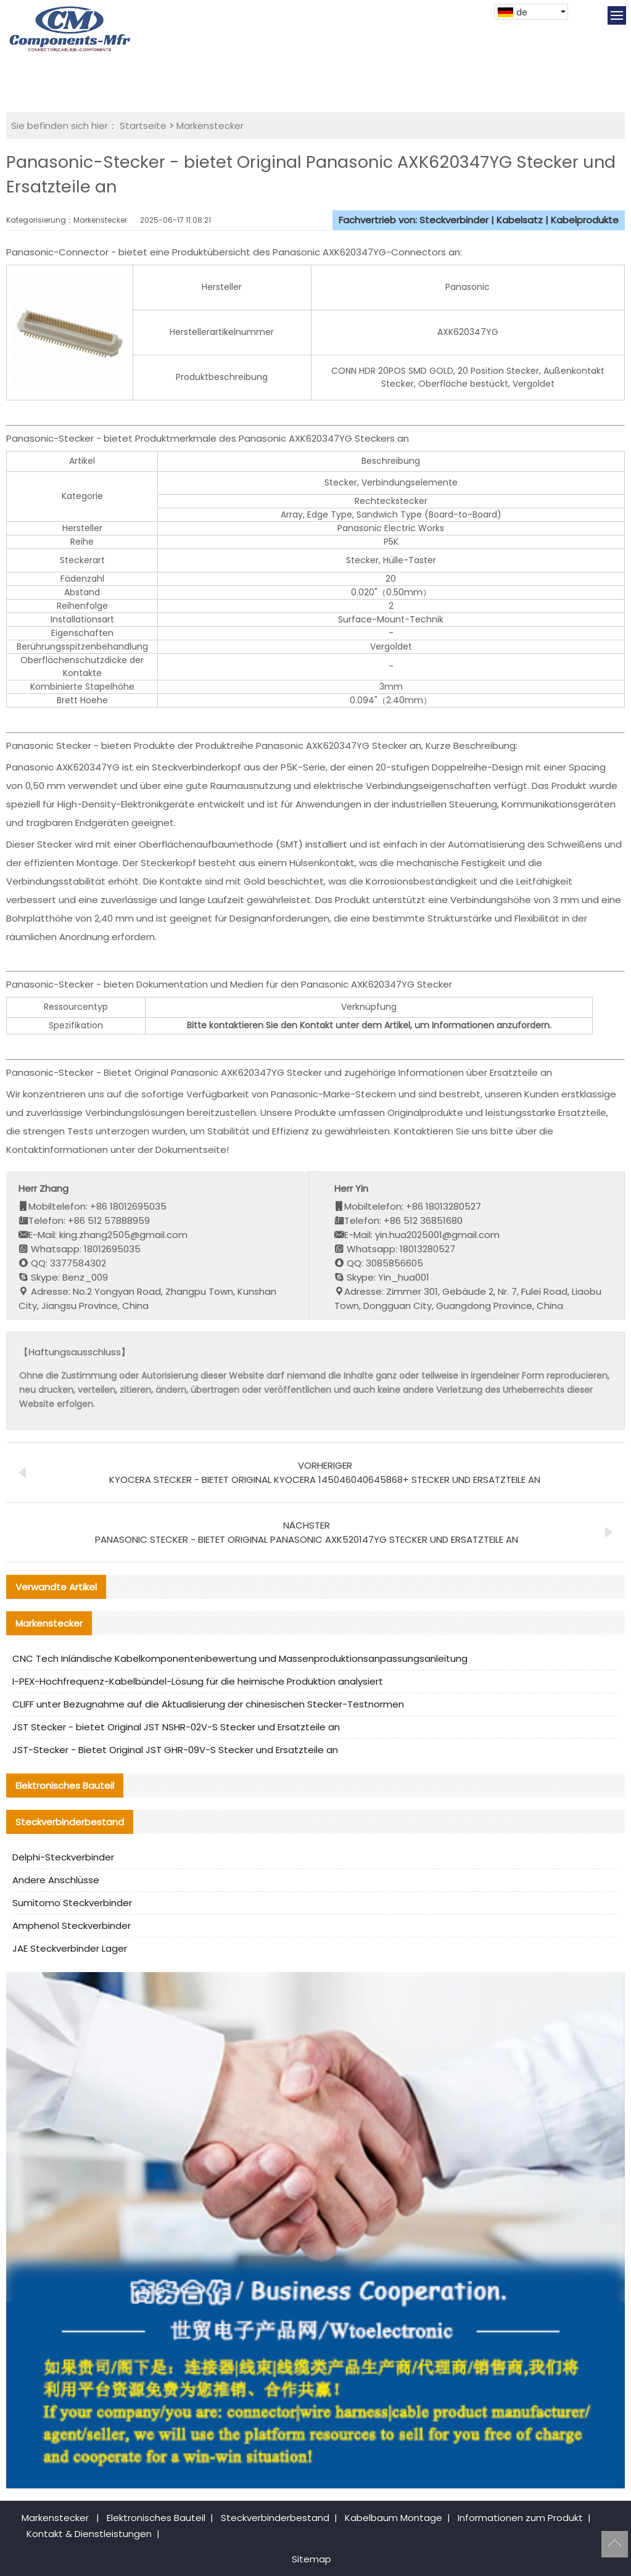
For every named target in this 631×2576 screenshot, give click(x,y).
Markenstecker (210, 125)
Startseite (143, 125)
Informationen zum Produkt (520, 2517)
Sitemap (311, 2559)
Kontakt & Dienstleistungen (89, 2533)
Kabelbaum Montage (393, 2517)
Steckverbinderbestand (275, 2517)
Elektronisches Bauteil (156, 2517)
